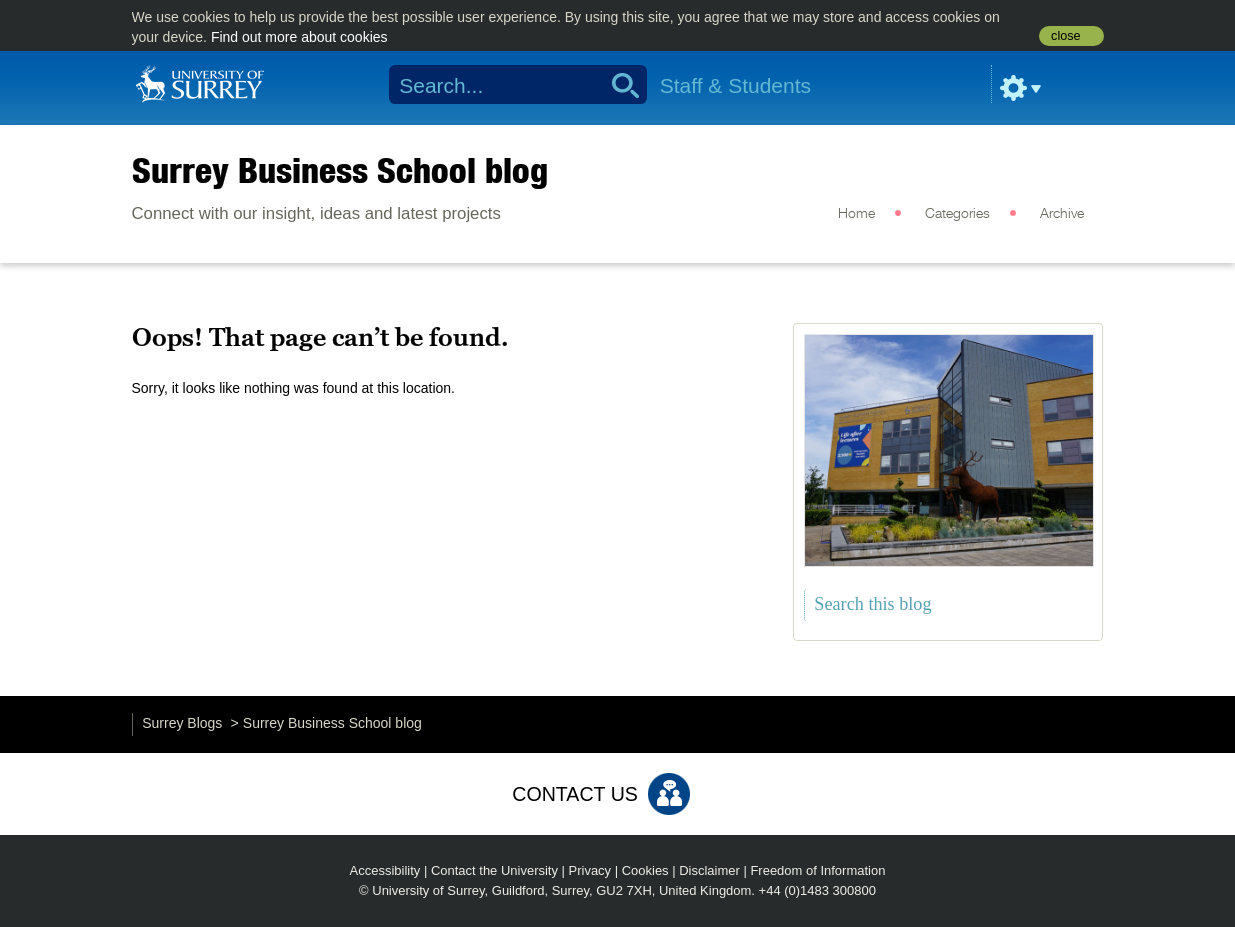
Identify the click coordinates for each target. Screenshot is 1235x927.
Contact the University (494, 870)
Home (856, 214)
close (1065, 36)
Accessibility (385, 870)
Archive (1062, 214)
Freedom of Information (817, 870)
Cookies (645, 870)
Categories (957, 214)
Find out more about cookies (299, 37)
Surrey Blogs (182, 723)
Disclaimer (709, 870)
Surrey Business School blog (340, 170)
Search (618, 85)
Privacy (590, 870)
